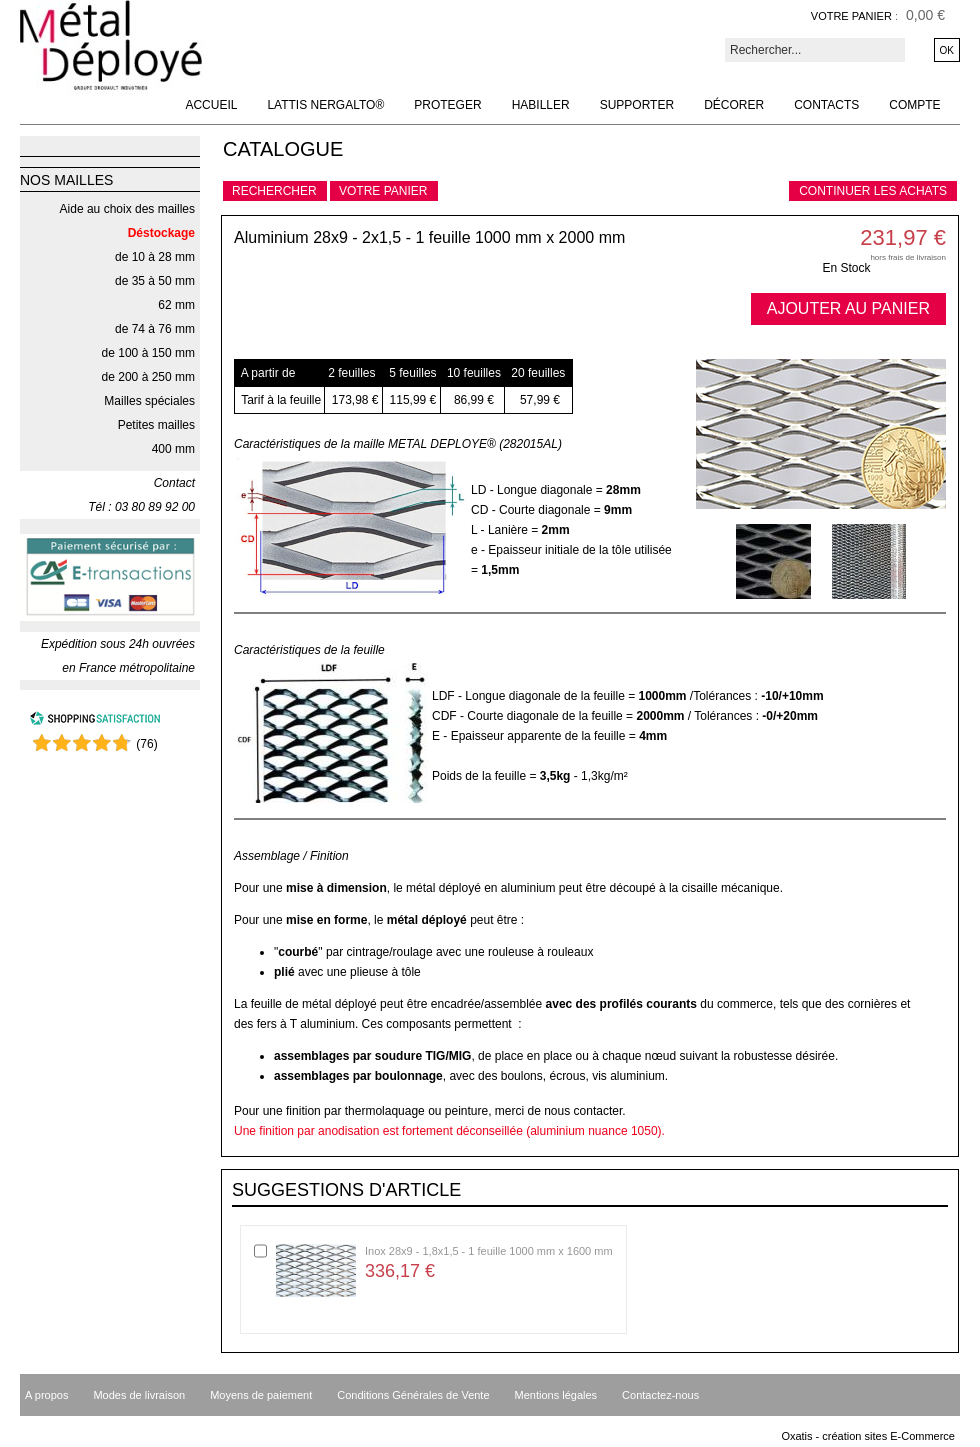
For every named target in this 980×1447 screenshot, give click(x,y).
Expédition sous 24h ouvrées (118, 644)
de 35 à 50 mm (155, 281)
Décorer (734, 105)
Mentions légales (556, 1395)
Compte (914, 105)
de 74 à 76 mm (155, 329)
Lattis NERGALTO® (325, 105)
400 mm (173, 449)
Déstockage (161, 233)
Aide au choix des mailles (127, 209)
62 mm (176, 305)
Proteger (447, 105)
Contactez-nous (660, 1395)
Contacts (826, 105)
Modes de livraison (139, 1395)
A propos (46, 1395)
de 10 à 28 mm (155, 257)
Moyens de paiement (261, 1395)
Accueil (211, 105)
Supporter (637, 105)
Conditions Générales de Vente (413, 1395)
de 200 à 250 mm (148, 377)
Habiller (541, 105)
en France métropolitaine (128, 668)
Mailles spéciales (149, 401)
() (146, 744)
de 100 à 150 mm (148, 353)
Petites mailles (156, 425)
